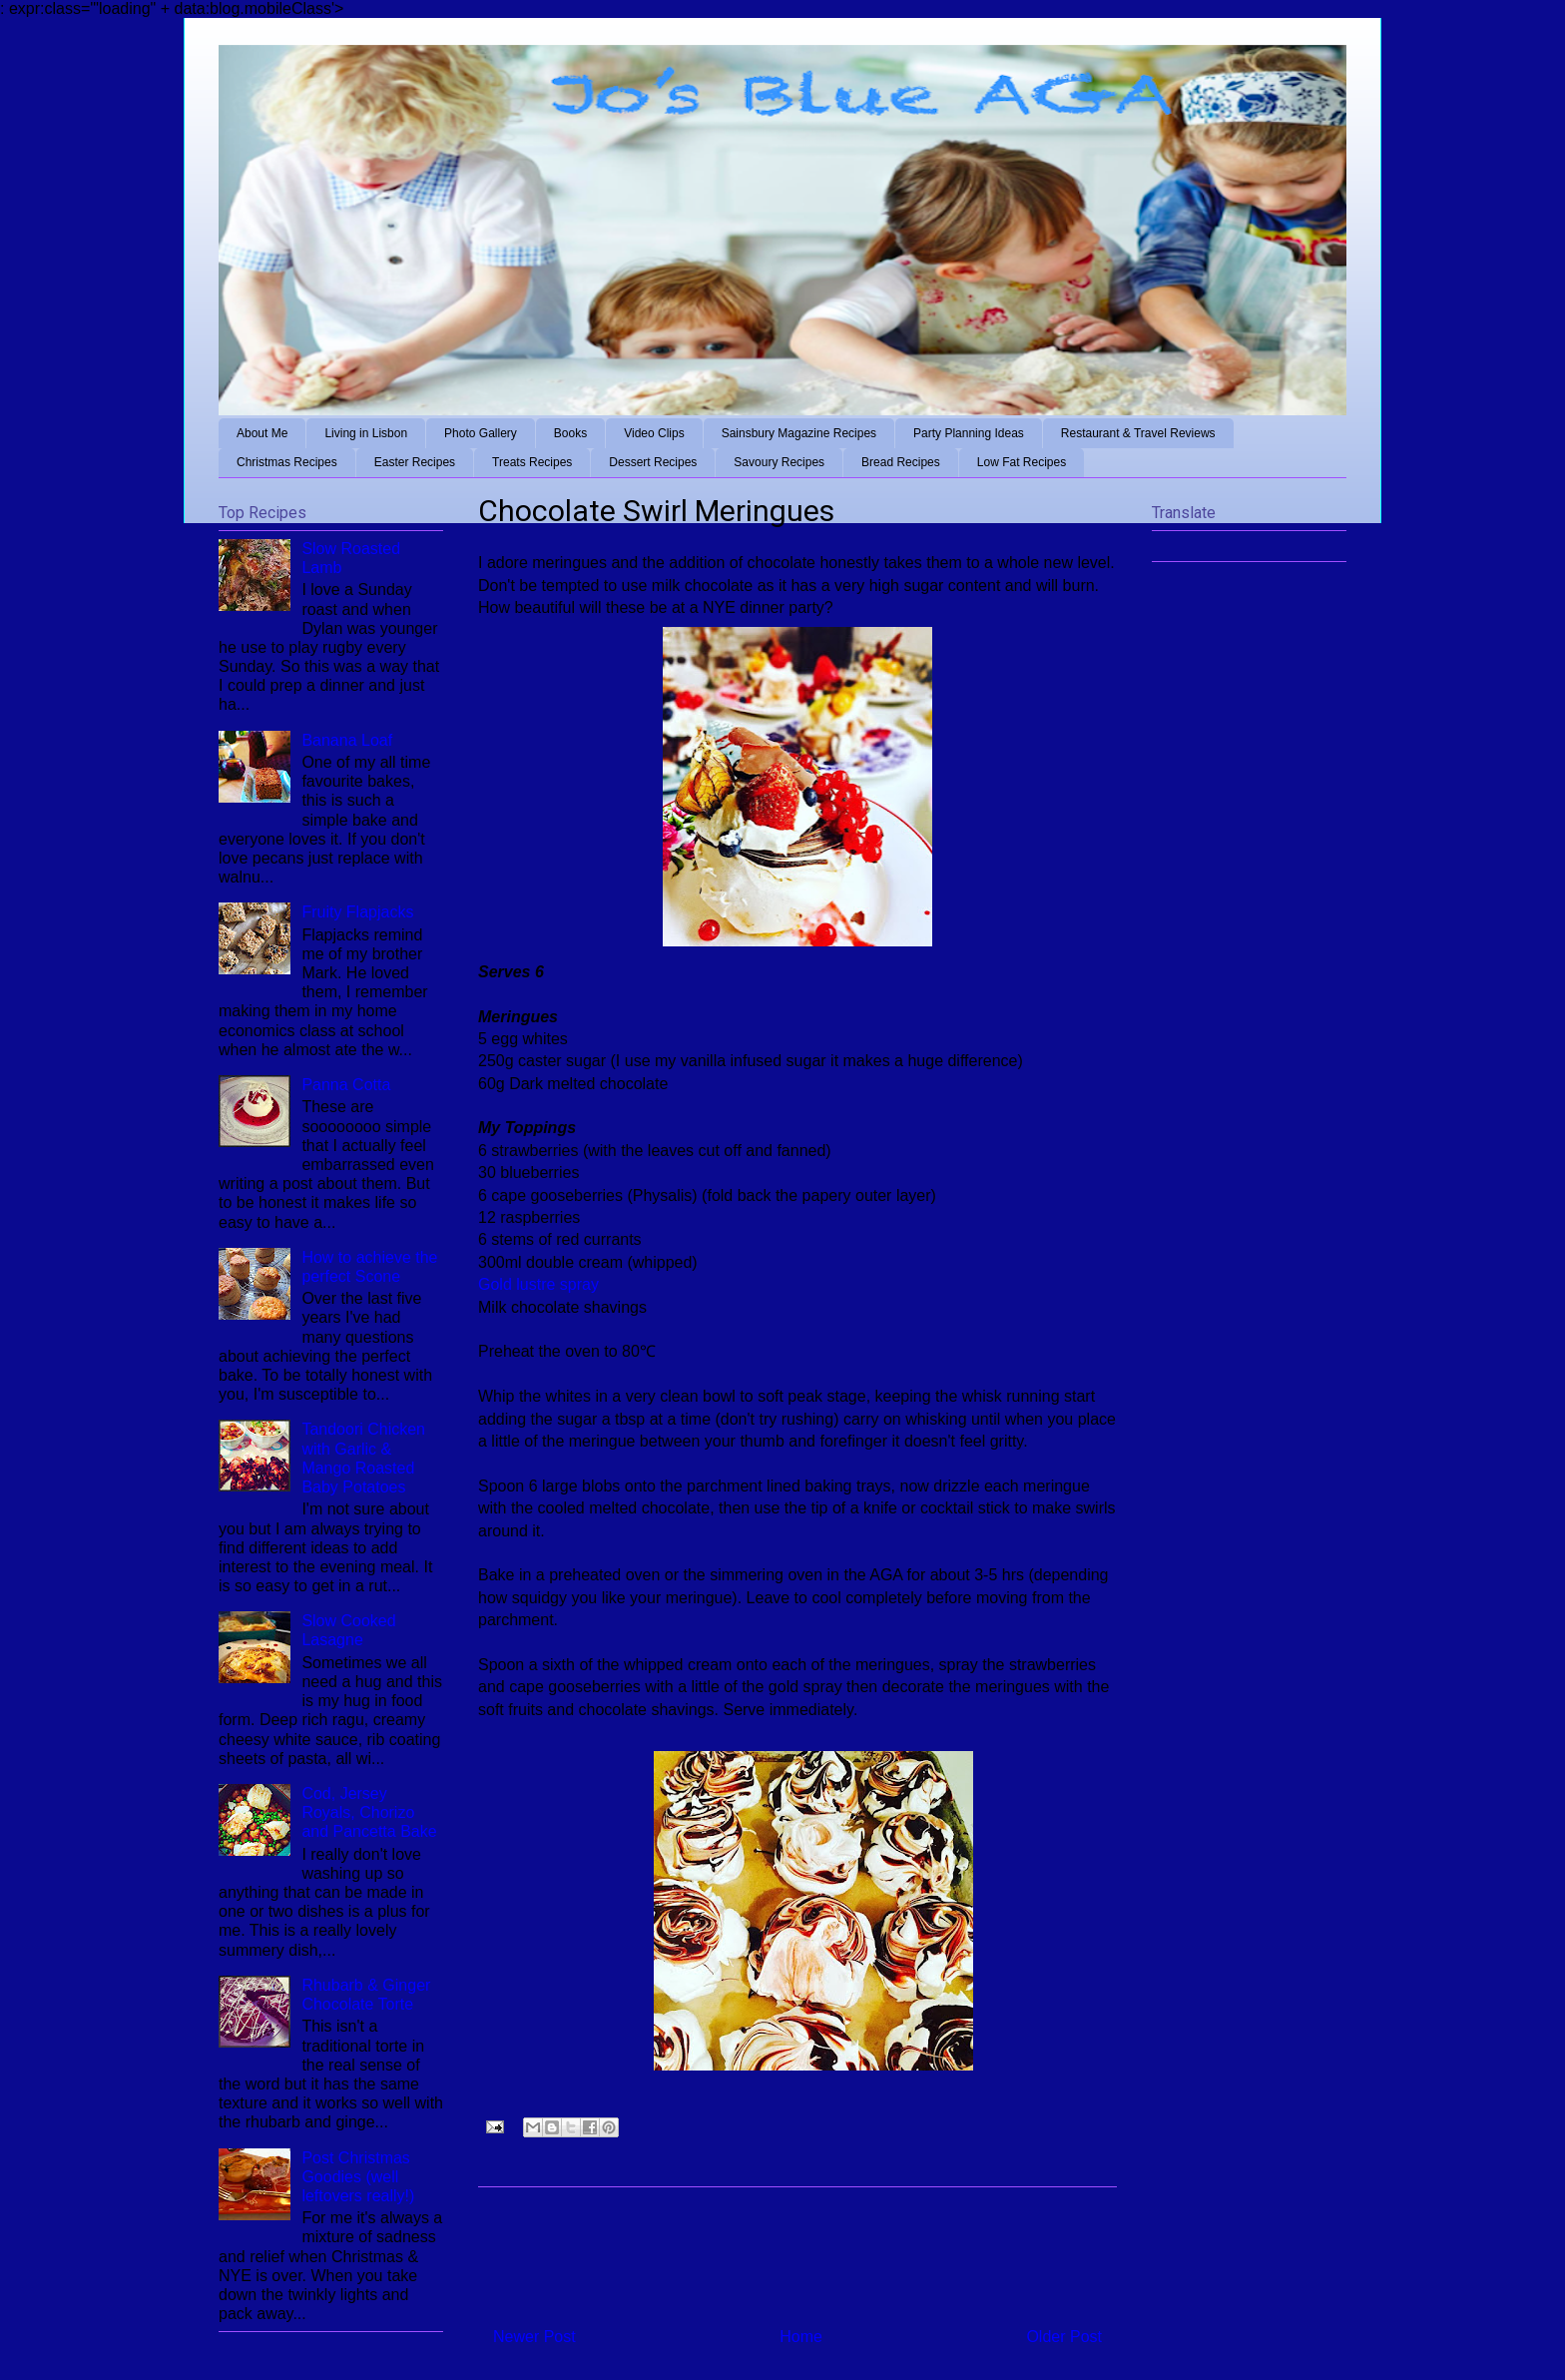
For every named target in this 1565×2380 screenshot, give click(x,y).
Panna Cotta (345, 1084)
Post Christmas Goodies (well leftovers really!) (357, 2176)
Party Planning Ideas (968, 433)
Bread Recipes (900, 462)
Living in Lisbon (365, 433)
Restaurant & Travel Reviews (1138, 433)
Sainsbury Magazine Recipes (799, 433)
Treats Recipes (532, 462)
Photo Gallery (480, 433)
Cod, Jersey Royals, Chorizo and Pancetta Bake (368, 1812)
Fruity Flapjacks (357, 911)
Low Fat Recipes (1021, 462)
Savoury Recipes (779, 462)
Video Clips (654, 433)
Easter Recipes (414, 462)
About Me (262, 433)
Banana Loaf (346, 740)
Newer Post (534, 2336)
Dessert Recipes (653, 462)
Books (570, 433)
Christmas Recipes (287, 462)
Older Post (1064, 2336)
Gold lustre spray (538, 1284)
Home (801, 2336)
